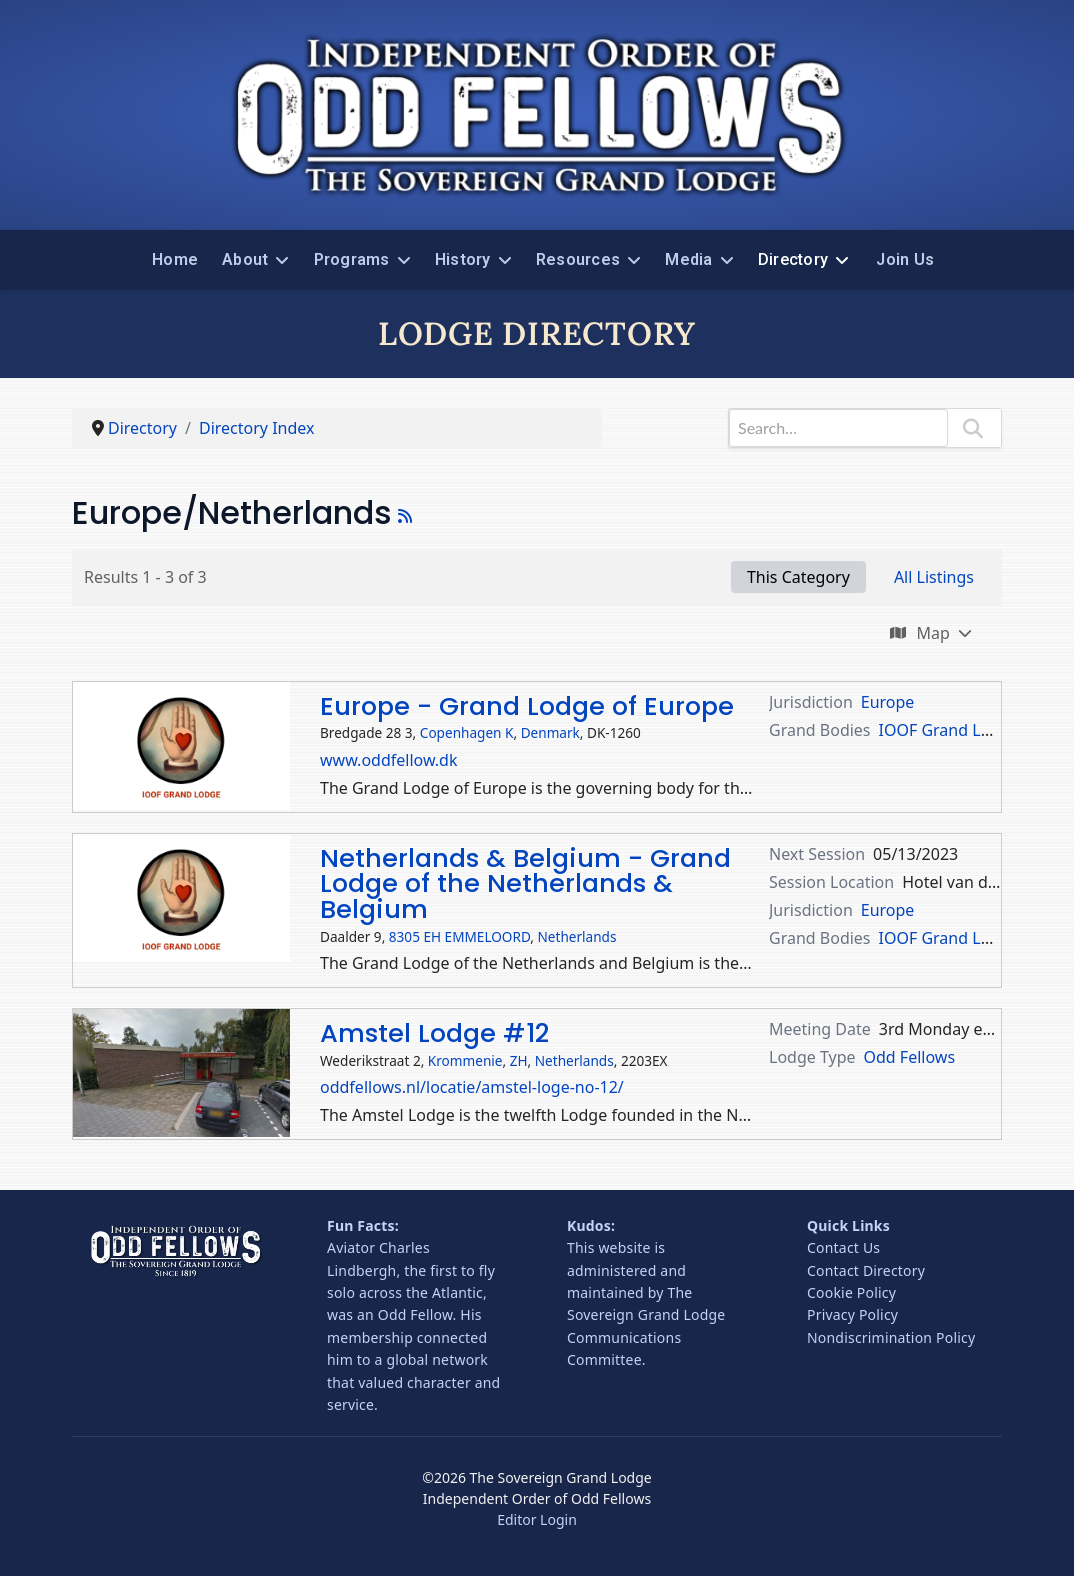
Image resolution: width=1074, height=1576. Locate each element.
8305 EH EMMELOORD (460, 936)
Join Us (905, 259)
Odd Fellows (910, 1057)
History (463, 259)
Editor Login (537, 1519)
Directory (793, 259)
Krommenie (465, 1060)
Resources (578, 259)
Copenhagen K (467, 732)
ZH (519, 1060)
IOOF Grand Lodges (953, 730)
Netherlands (577, 936)
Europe (888, 702)
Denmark (550, 732)
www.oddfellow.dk (389, 760)
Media (688, 259)
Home (175, 259)
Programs (352, 259)
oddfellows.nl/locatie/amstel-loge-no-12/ (472, 1087)
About (245, 259)
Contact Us (843, 1247)
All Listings (934, 577)
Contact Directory (866, 1270)
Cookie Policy (851, 1292)
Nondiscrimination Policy (891, 1337)
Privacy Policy (852, 1314)
